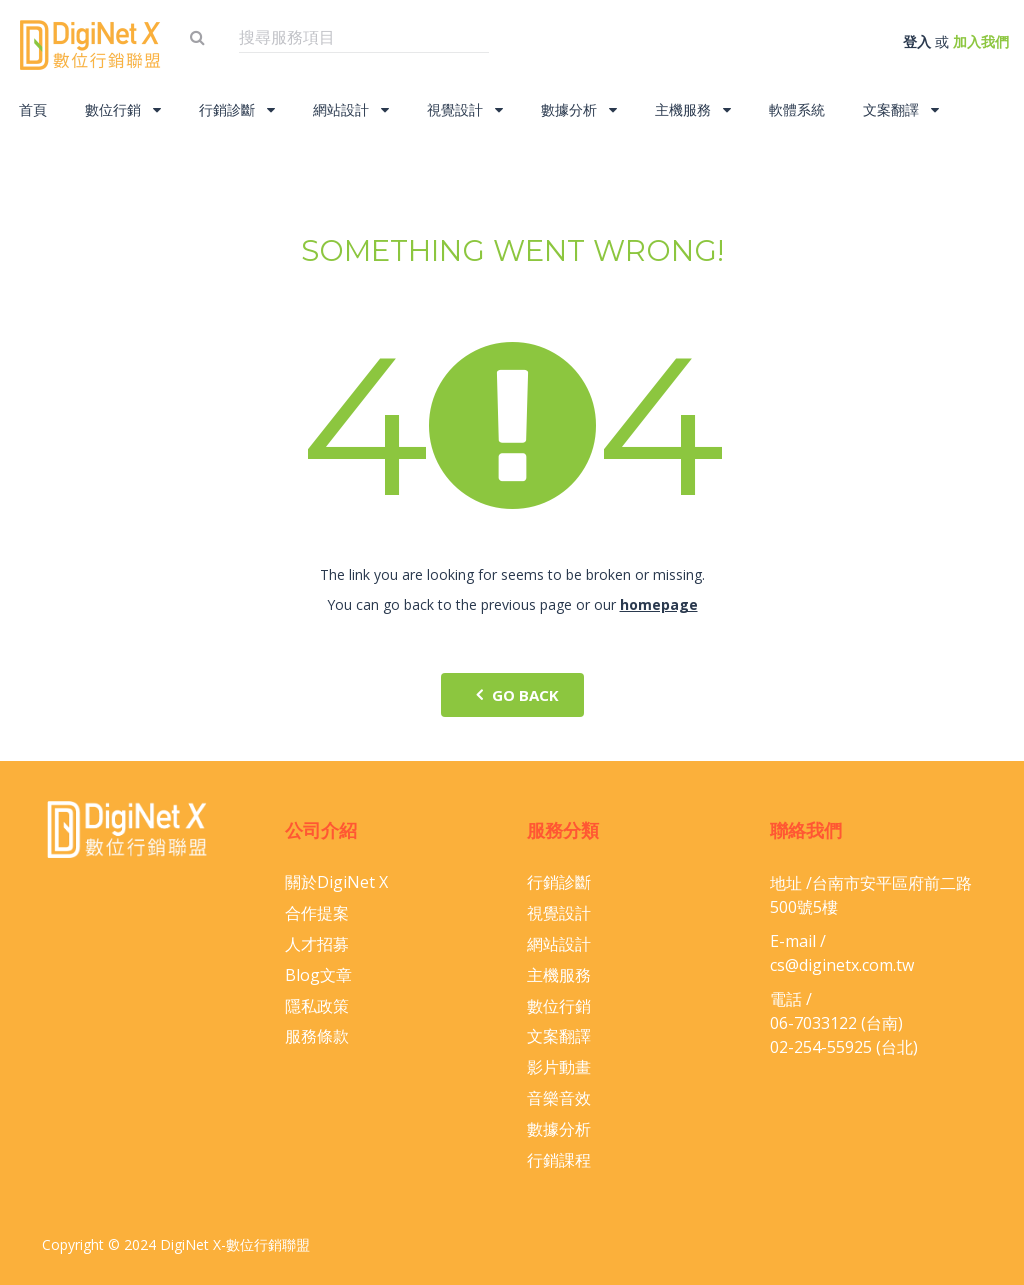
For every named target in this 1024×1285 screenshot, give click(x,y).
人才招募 (317, 944)
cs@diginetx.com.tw (842, 965)
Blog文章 (318, 975)
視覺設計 (465, 109)
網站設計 (351, 109)
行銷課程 (559, 1160)
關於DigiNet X (336, 882)
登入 (917, 41)
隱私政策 (317, 1006)
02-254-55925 (821, 1047)
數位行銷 (123, 109)
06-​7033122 (813, 1023)
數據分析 (579, 109)
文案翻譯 (901, 109)
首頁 (33, 109)
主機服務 (693, 109)
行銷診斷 (237, 109)
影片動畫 (559, 1067)
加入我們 (981, 41)
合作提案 (317, 913)
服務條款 (317, 1036)
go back (512, 695)
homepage (659, 604)
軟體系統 (797, 109)
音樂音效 (559, 1098)
